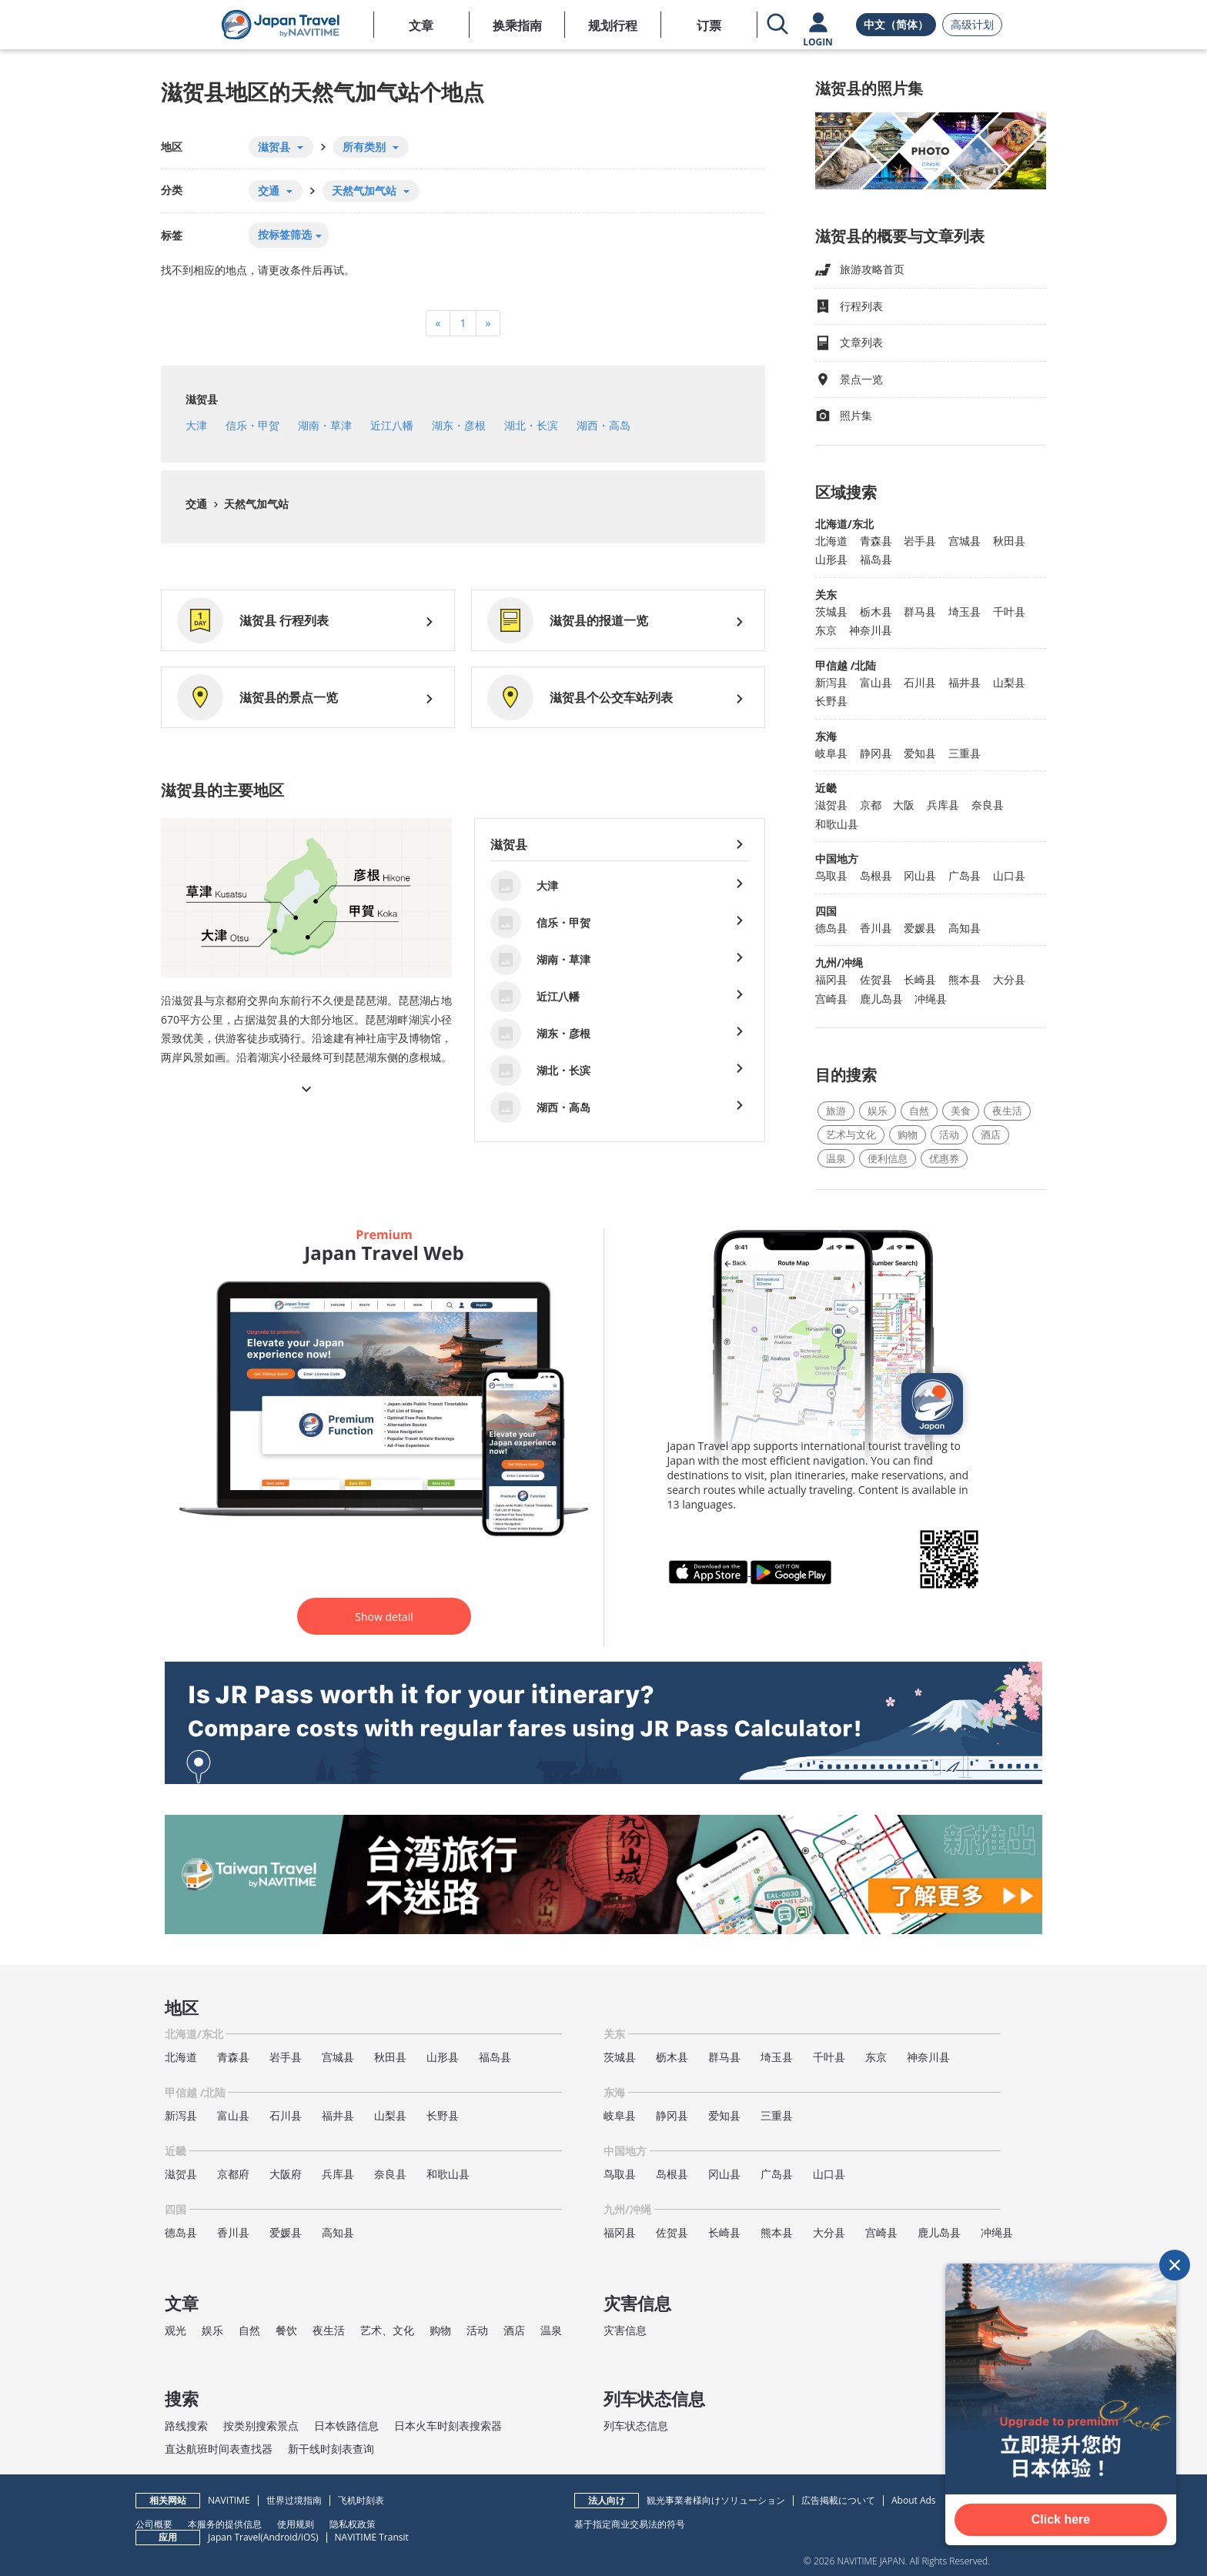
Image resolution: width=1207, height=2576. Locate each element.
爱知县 (920, 753)
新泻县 (831, 682)
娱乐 (878, 1111)
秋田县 (1009, 540)
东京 (826, 630)
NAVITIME (229, 2500)
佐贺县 (876, 979)
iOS (308, 2537)
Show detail (384, 1616)
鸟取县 (831, 875)
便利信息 (888, 1158)
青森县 (876, 540)
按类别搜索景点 (261, 2425)
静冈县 (876, 753)
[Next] (488, 323)
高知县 (964, 927)
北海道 (831, 540)
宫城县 (964, 540)
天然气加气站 (255, 503)
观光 (175, 2330)
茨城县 (831, 611)
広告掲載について (838, 2500)
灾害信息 (625, 2330)
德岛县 (831, 927)
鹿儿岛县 (881, 998)
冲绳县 (930, 998)
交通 (196, 503)
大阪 (903, 804)
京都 (870, 804)
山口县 (1009, 875)
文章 (421, 25)
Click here (1060, 2519)
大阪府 (285, 2174)
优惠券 (944, 1158)
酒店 (991, 1134)
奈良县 (987, 804)
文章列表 (849, 342)
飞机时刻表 (361, 2500)
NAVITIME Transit (372, 2537)
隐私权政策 (352, 2524)
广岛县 (964, 875)
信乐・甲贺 (252, 425)
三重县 (964, 753)
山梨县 (1009, 682)
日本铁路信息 (346, 2425)
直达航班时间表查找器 (218, 2448)
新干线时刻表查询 (331, 2448)
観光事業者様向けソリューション (716, 2500)
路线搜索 (186, 2425)
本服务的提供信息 (225, 2524)
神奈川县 (870, 630)
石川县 (920, 682)
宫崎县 (831, 998)
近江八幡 (391, 425)
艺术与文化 (851, 1134)
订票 (709, 25)
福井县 (964, 682)
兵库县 (943, 804)
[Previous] (438, 323)
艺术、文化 (387, 2330)
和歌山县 (836, 824)
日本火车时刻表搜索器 (448, 2425)
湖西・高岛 (603, 425)
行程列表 (849, 306)
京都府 (233, 2174)
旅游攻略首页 (859, 269)
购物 (908, 1134)
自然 (919, 1111)
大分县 (1009, 979)
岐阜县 (831, 753)
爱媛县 (920, 927)
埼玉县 (964, 611)
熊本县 (964, 979)
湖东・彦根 (459, 425)
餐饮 (286, 2330)
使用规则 (295, 2524)
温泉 (836, 1158)
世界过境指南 (294, 2500)
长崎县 (920, 979)
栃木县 (876, 611)
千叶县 (1009, 611)
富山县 (876, 682)
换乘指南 (517, 25)
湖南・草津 (325, 425)
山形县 (831, 559)
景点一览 (849, 379)
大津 (196, 425)
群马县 (920, 611)
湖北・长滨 (531, 425)
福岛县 (876, 559)
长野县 (831, 700)
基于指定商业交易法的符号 (629, 2524)
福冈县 (831, 979)
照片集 (843, 416)
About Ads (913, 2500)
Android (280, 2537)
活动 (949, 1134)
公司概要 (153, 2524)
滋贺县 (202, 399)
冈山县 (920, 875)
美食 (961, 1111)
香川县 (876, 927)
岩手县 (920, 540)
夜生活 (1007, 1111)
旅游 (836, 1111)
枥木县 (672, 2057)
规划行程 (612, 25)
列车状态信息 (636, 2425)
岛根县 (876, 875)
